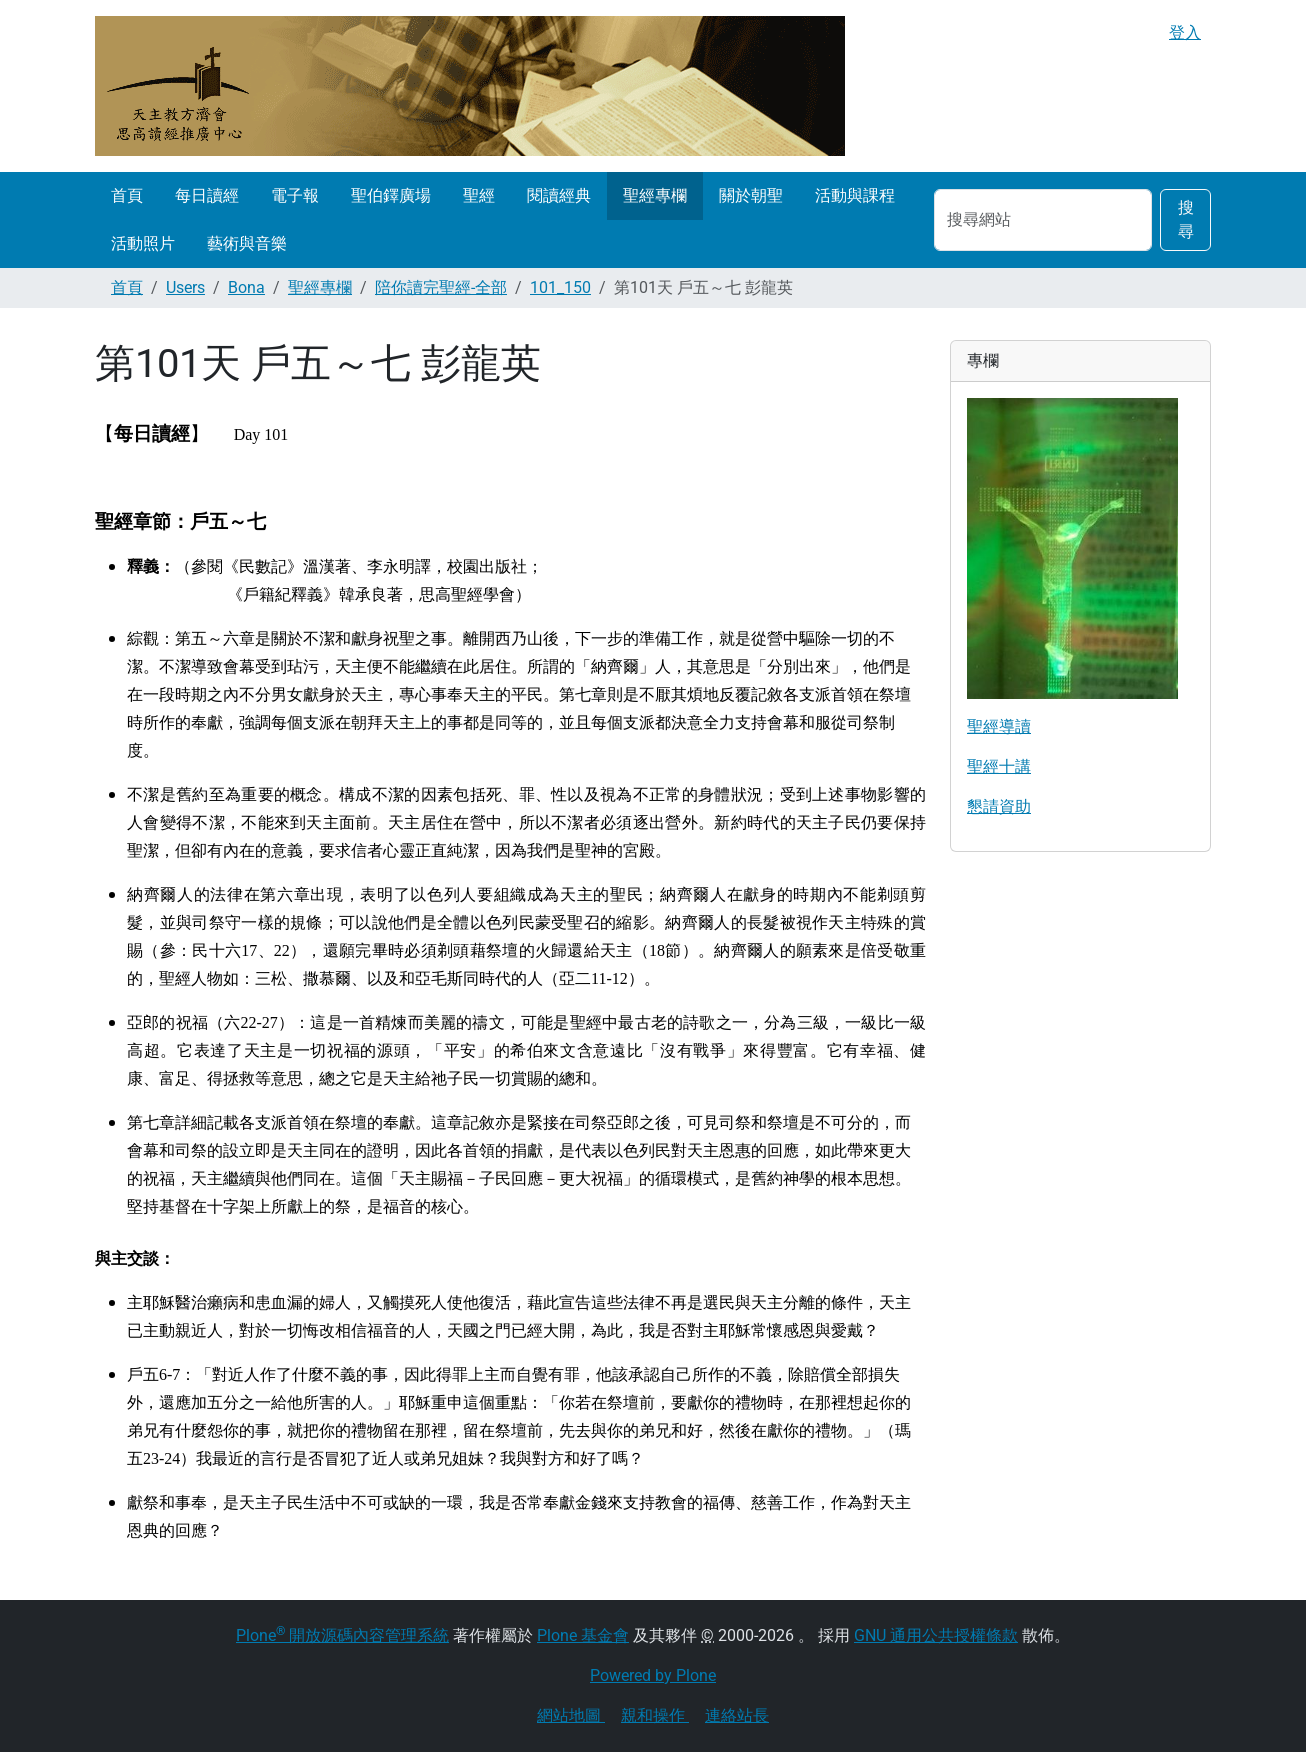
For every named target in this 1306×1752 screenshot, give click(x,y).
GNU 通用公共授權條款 (936, 1635)
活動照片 (143, 243)
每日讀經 (207, 195)
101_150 (560, 287)
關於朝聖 (751, 195)
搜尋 (1186, 219)
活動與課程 (855, 195)
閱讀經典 (559, 195)
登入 (1185, 32)
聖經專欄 (655, 195)
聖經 (479, 195)
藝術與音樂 (247, 243)
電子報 (295, 195)
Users (185, 287)
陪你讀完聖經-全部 (441, 287)
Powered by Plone (653, 1675)
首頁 (127, 195)
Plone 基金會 (583, 1635)
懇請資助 (999, 806)
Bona (246, 287)
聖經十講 (999, 766)
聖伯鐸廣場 (391, 195)
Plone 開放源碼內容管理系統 (342, 1635)
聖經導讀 (999, 726)
